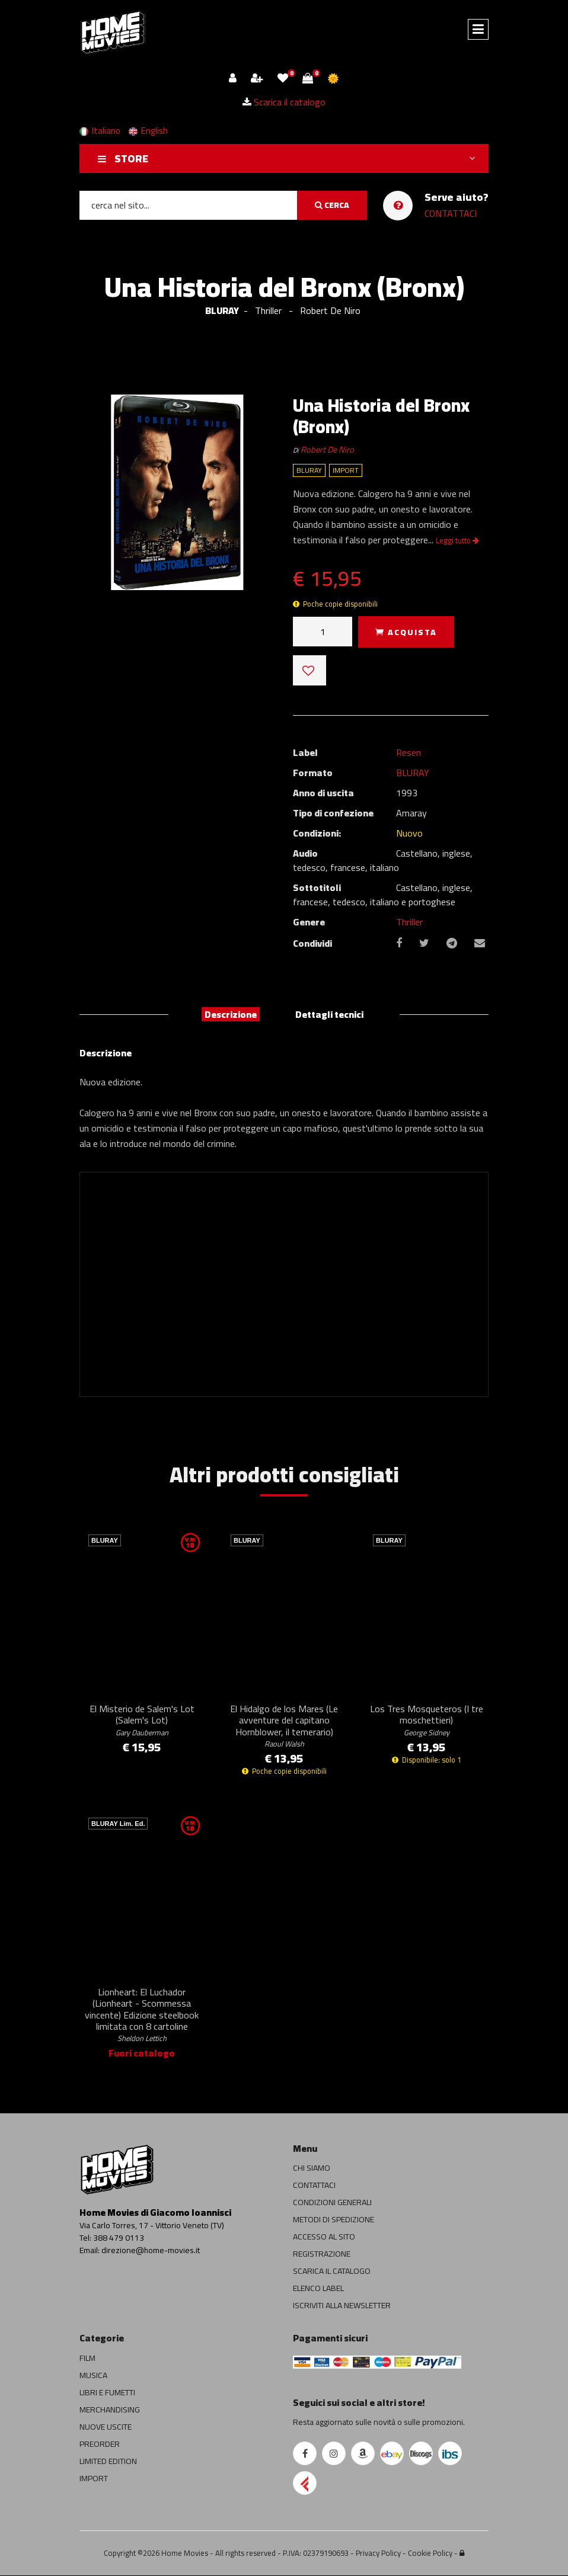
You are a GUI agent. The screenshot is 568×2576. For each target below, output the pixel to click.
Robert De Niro (327, 449)
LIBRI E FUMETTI (107, 2393)
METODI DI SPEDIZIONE (333, 2220)
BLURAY (222, 310)
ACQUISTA (406, 632)
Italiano (99, 130)
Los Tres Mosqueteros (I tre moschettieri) (426, 1719)
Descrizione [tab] (231, 1014)
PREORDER (99, 2444)
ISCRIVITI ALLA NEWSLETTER (342, 2306)
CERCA (332, 205)
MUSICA (93, 2375)
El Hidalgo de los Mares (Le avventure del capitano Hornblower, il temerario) (284, 1725)
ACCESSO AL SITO (324, 2237)
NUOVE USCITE (105, 2427)
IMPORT (93, 2479)
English (148, 130)
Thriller (409, 922)
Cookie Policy (430, 2553)
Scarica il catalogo (284, 102)
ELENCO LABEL (318, 2289)
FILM (87, 2358)
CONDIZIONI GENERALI (332, 2203)
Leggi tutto (457, 540)
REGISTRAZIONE (321, 2255)
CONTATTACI (451, 213)
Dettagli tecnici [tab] (329, 1014)
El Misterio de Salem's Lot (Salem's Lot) (142, 1719)
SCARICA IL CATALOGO (332, 2272)
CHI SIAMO (311, 2169)
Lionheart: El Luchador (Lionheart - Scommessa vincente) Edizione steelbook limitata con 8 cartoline (142, 2015)
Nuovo (409, 833)
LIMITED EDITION (108, 2461)
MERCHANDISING (109, 2410)
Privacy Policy (378, 2553)
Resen (408, 752)
